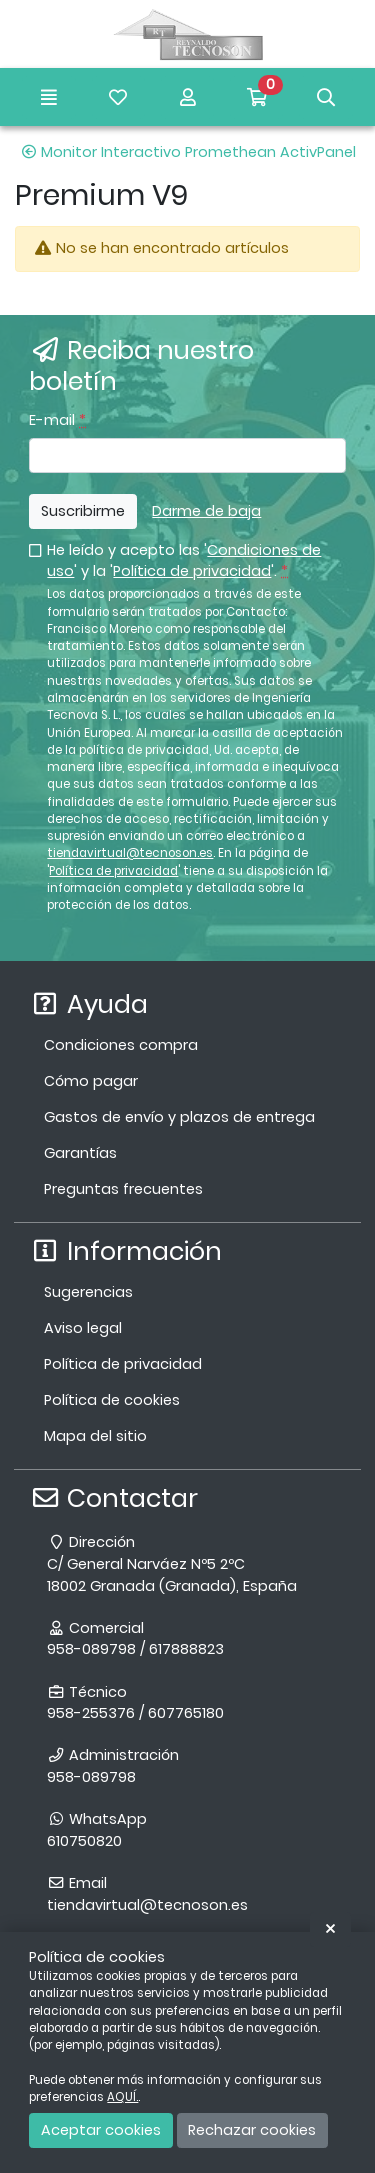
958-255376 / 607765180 (135, 1713)
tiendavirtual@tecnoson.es (130, 853)
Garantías (80, 1153)
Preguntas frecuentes (123, 1189)
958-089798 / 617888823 (135, 1649)
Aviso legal (83, 1328)
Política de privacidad (192, 571)
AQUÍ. (122, 2097)
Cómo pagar (91, 1081)
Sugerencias (88, 1292)
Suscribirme (83, 511)
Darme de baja (206, 511)
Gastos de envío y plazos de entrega (179, 1117)
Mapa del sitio (95, 1436)
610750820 (84, 1841)
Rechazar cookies (252, 2130)
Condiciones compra (121, 1045)
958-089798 (91, 1777)
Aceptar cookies (101, 2130)
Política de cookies (112, 1400)
